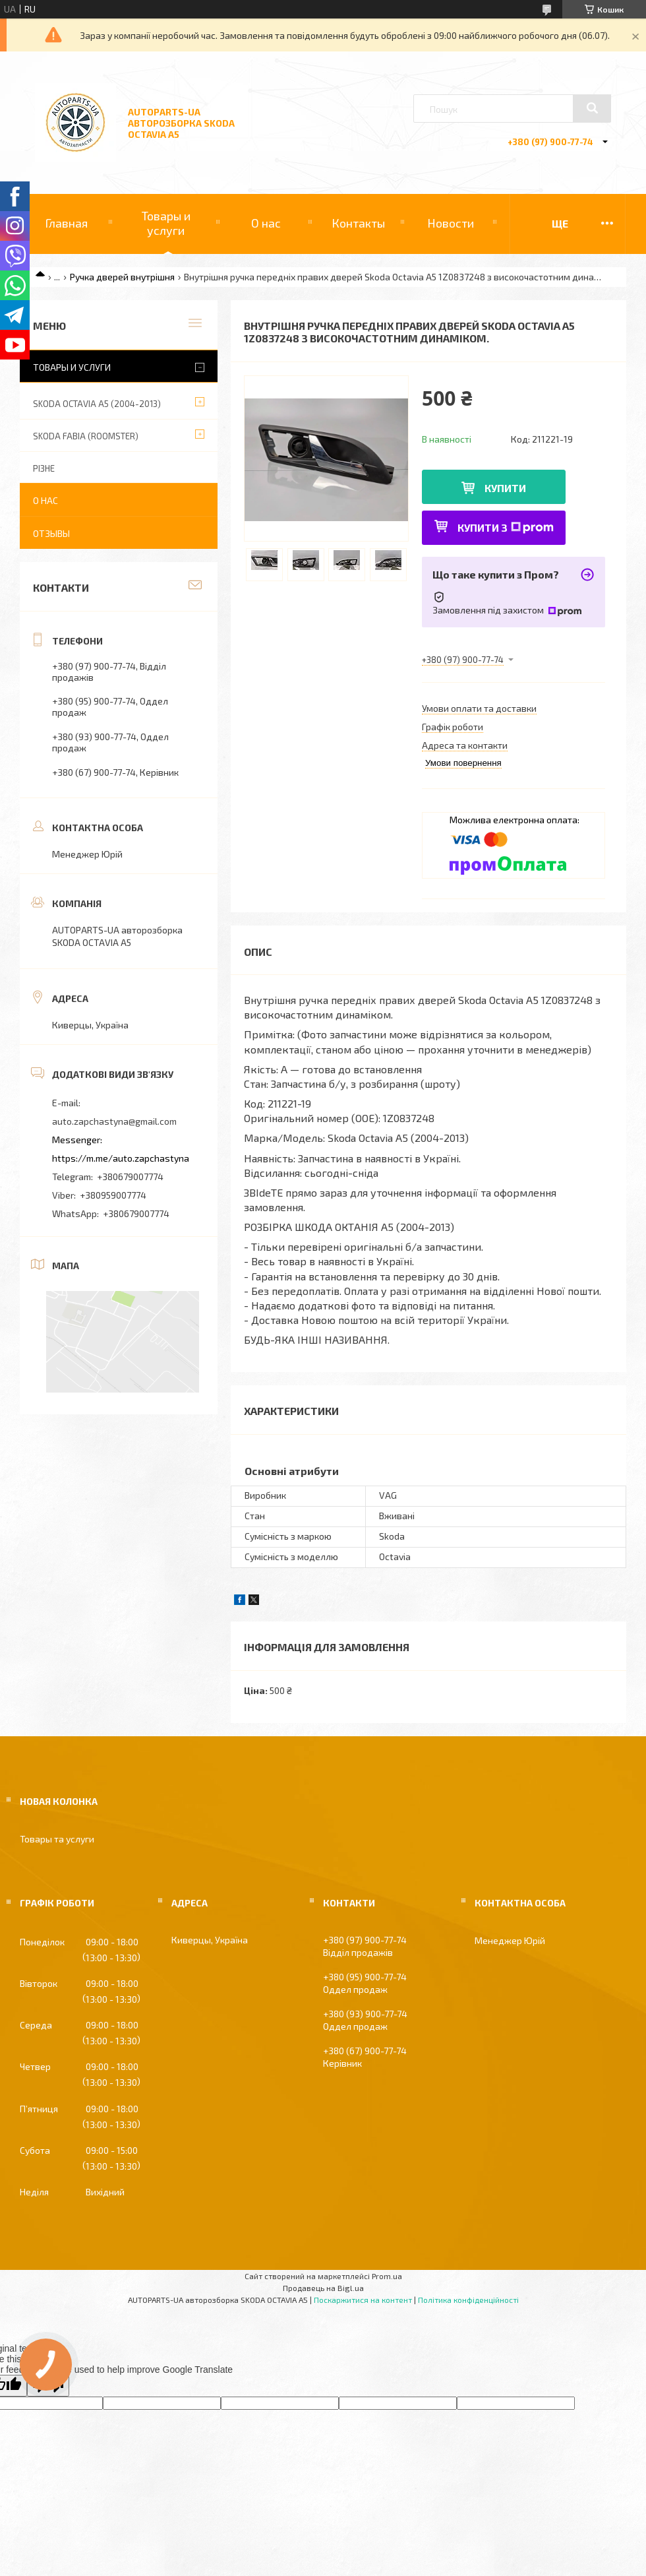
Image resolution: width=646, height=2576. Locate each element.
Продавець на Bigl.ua (323, 2287)
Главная (66, 223)
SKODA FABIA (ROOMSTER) (85, 436)
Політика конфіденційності (468, 2299)
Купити (505, 488)
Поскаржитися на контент (363, 2299)
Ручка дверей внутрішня (122, 276)
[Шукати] (592, 108)
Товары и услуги (166, 222)
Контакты (358, 223)
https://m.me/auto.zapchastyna (120, 1158)
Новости (450, 223)
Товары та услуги (57, 1838)
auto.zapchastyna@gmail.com (114, 1121)
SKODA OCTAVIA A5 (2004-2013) (97, 403)
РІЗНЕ (44, 468)
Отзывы (51, 533)
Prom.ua (387, 2275)
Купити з (505, 527)
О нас (266, 223)
